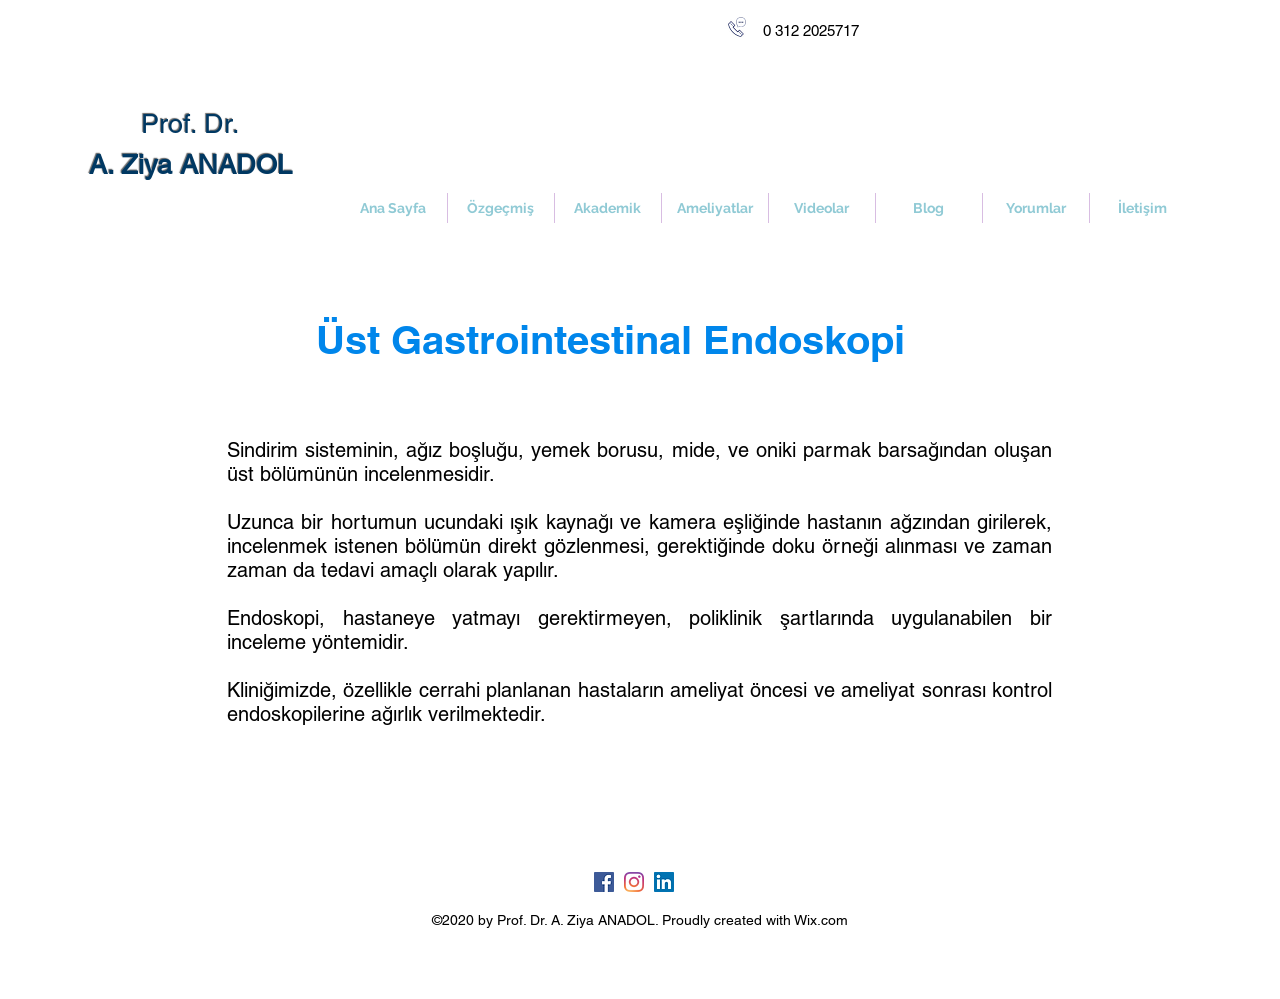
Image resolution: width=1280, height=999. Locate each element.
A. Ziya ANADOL (190, 164)
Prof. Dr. (190, 123)
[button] (715, 208)
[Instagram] (634, 882)
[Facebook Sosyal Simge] (604, 882)
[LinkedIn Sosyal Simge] (664, 882)
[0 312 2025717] (810, 31)
